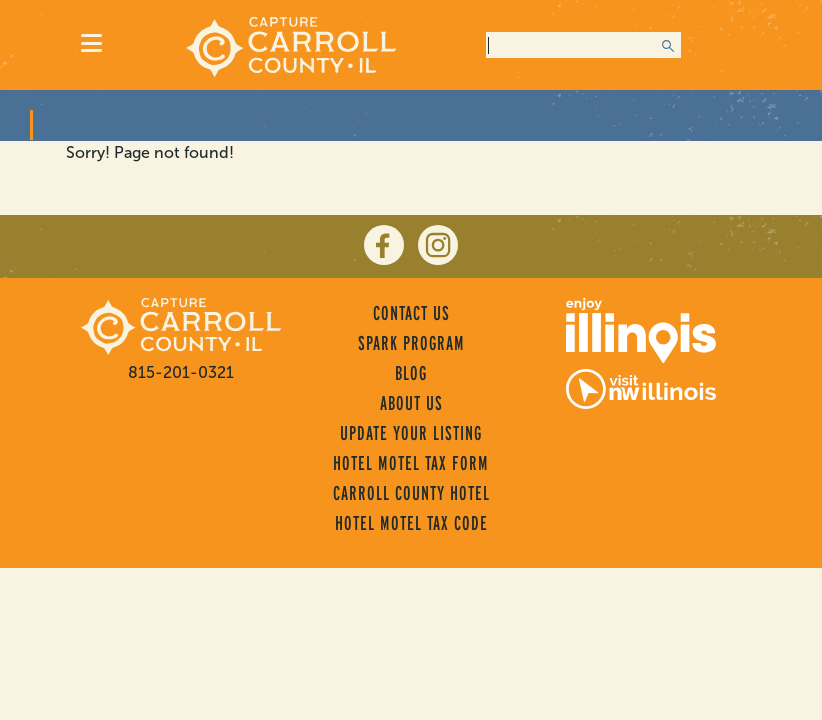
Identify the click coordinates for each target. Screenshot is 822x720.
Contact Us (411, 313)
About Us (411, 403)
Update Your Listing (411, 433)
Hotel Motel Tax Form (411, 463)
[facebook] (384, 245)
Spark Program (411, 343)
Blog (411, 373)
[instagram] (438, 245)
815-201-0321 (181, 372)
